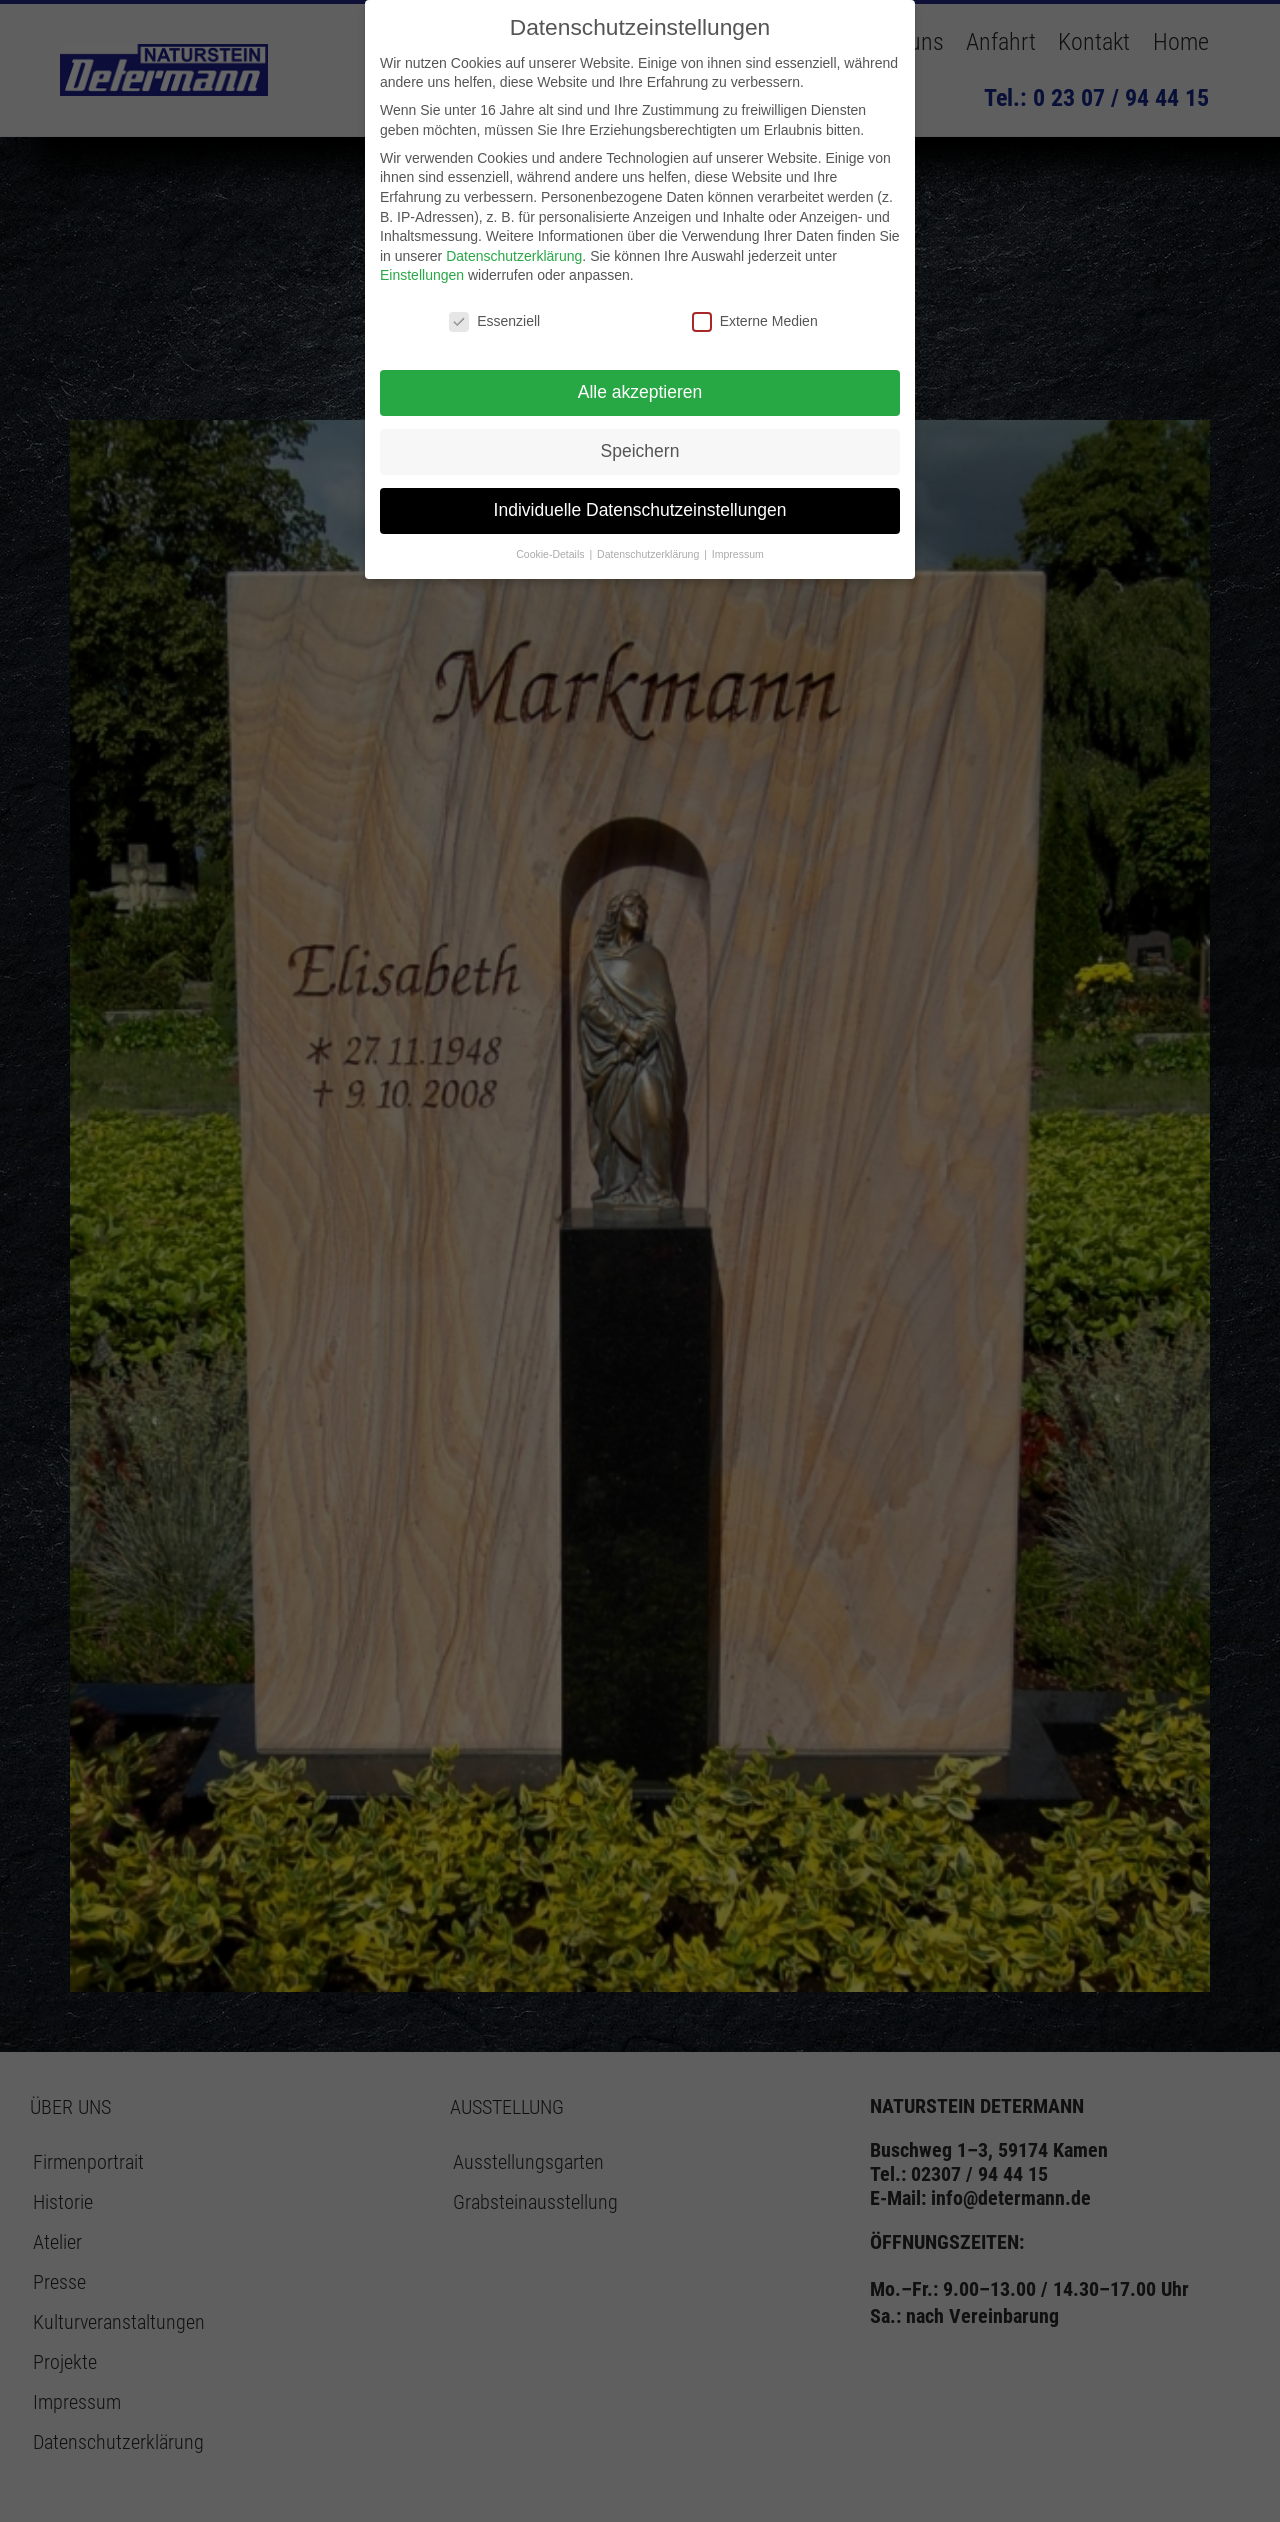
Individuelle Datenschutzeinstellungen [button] (640, 510)
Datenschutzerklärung (514, 256)
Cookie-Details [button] (551, 554)
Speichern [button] (640, 451)
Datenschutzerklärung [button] (649, 554)
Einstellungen (422, 275)
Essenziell (494, 321)
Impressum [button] (738, 554)
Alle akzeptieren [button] (640, 392)
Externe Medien (755, 321)
